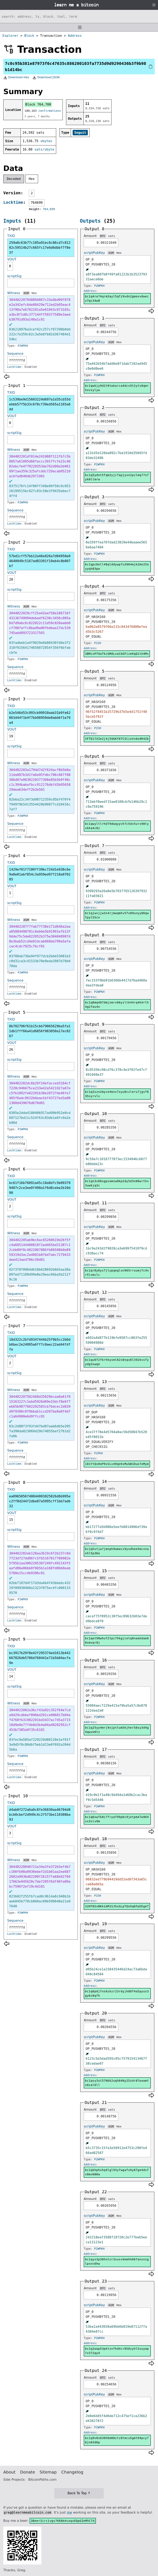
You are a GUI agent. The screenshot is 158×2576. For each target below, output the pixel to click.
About (9, 2472)
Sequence (15, 354)
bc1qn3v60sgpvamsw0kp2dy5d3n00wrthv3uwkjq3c (117, 1183)
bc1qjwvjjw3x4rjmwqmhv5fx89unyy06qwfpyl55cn (117, 915)
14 (11, 1676)
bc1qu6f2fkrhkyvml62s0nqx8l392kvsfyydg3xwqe (117, 1362)
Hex (32, 179)
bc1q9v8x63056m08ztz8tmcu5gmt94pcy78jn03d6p (117, 2440)
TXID (11, 236)
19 (11, 736)
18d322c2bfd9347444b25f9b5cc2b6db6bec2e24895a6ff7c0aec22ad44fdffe (40, 1344)
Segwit (80, 133)
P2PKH (98, 1453)
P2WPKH (23, 345)
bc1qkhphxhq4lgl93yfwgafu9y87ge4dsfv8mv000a (117, 2172)
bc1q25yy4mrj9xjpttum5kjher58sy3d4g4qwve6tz (117, 1730)
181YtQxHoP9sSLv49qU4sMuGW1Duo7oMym (117, 1464)
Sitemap (48, 2472)
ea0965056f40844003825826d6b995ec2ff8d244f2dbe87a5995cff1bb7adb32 (40, 1501)
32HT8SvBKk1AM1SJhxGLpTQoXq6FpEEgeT (117, 1906)
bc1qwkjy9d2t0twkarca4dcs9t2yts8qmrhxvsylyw (117, 388)
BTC (102, 236)
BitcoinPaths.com (42, 2480)
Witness (13, 293)
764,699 (49, 209)
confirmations (49, 110)
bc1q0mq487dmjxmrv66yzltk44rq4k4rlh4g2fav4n (117, 1004)
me (69, 2512)
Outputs (90, 221)
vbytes (46, 141)
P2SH (97, 643)
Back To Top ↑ (78, 2493)
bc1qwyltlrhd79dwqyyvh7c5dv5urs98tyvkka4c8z (117, 826)
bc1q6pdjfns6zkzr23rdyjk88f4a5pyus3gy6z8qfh (117, 1993)
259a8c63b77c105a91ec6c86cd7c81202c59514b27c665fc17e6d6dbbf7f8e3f (40, 247)
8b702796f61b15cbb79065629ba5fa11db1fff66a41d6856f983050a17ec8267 (40, 1031)
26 (11, 1050)
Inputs (12, 221)
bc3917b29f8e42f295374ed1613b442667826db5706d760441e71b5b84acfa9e (40, 1658)
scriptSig (14, 276)
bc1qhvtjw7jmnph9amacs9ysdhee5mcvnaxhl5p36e (117, 1551)
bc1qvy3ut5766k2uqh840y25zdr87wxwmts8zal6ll (117, 2083)
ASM (26, 293)
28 (11, 579)
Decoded (14, 179)
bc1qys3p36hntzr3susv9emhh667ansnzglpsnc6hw (117, 2261)
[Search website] (79, 16)
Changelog (72, 2472)
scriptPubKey (94, 253)
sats (111, 236)
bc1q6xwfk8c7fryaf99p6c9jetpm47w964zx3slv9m (117, 1819)
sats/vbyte (44, 149)
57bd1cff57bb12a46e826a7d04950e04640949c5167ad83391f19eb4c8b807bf (40, 561)
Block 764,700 (38, 104)
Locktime (13, 202)
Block (29, 36)
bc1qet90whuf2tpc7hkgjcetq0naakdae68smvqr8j (117, 1640)
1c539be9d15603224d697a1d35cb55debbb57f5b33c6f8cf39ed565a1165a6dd (40, 404)
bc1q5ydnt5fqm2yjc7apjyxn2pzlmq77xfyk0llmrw (117, 477)
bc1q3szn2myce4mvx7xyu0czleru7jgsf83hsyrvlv (117, 1094)
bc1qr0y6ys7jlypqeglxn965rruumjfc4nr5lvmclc (117, 1272)
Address (75, 36)
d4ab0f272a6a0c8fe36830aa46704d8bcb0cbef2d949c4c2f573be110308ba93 (40, 1814)
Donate (27, 2472)
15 (11, 1520)
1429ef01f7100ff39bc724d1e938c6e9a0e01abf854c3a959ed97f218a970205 (40, 874)
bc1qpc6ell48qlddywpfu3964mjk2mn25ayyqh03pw (117, 566)
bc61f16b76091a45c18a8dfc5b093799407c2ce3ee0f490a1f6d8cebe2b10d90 (40, 1188)
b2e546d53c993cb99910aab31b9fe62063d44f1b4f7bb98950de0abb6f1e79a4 (40, 718)
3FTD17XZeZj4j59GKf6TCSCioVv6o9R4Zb (117, 738)
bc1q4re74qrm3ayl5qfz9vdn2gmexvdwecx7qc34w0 (117, 298)
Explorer (10, 36)
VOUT (11, 259)
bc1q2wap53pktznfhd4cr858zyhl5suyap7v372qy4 (117, 2351)
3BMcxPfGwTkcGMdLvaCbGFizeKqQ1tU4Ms (117, 653)
